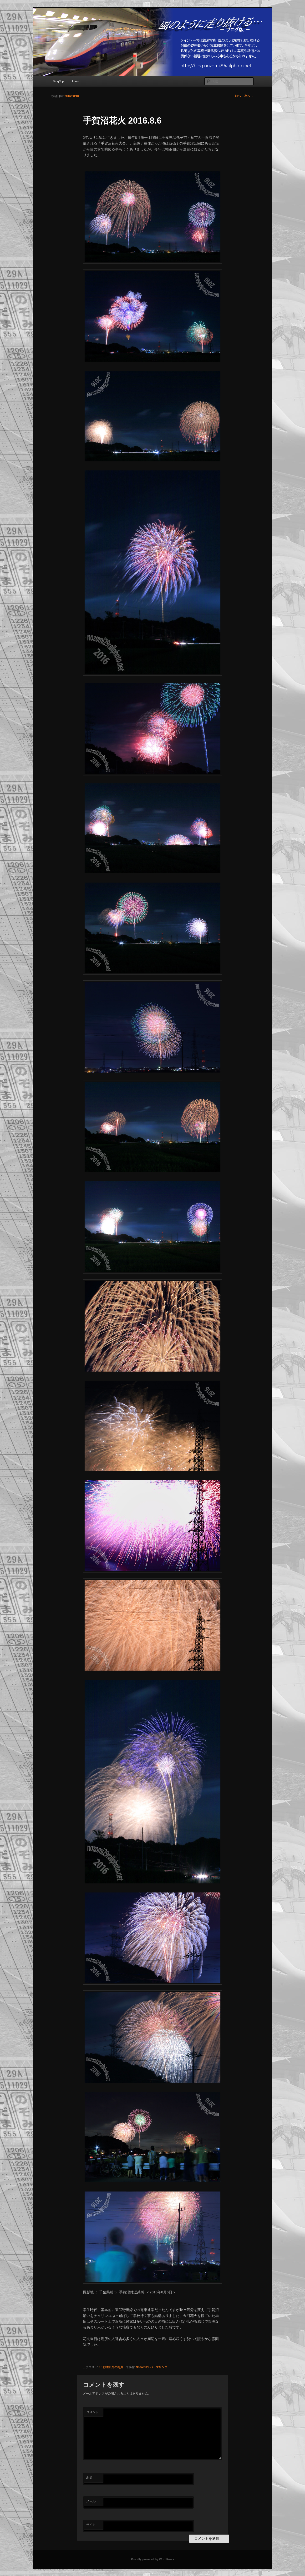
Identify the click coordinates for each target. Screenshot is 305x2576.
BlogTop (58, 81)
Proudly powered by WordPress (152, 2559)
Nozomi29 (142, 2367)
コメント (92, 2412)
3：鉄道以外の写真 (111, 2367)
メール (91, 2501)
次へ (249, 96)
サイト (91, 2524)
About (75, 81)
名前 (89, 2478)
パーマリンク (158, 2367)
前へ (235, 96)
